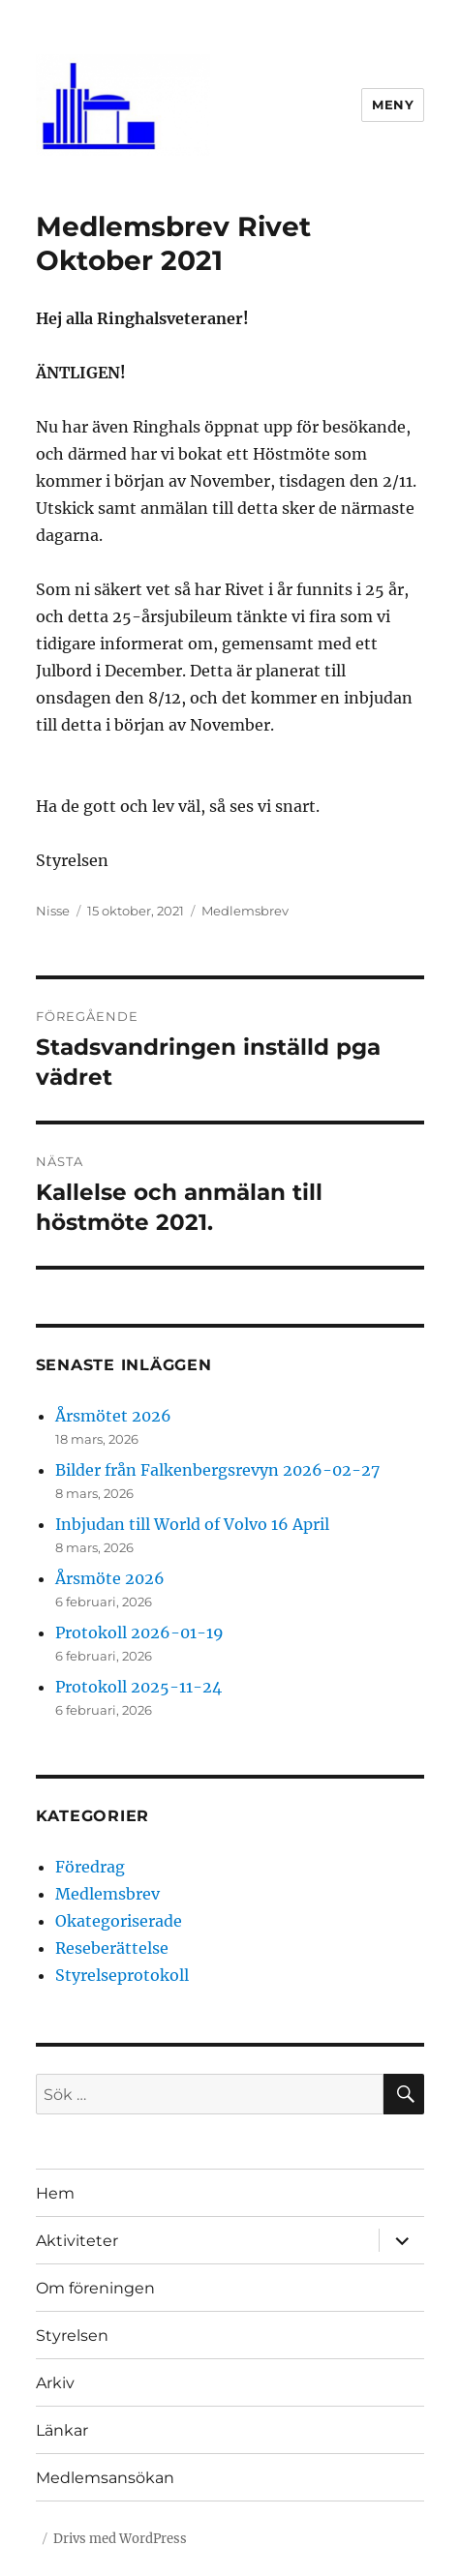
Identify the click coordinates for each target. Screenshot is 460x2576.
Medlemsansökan (105, 2478)
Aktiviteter (77, 2241)
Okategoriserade (118, 1921)
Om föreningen (95, 2288)
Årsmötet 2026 (113, 1415)
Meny (393, 104)
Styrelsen (72, 2335)
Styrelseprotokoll (122, 1975)
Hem (55, 2193)
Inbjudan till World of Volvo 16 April (192, 1524)
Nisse (53, 910)
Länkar (62, 2430)
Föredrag (90, 1866)
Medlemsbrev (245, 910)
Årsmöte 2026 (110, 1578)
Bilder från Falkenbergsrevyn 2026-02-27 (217, 1470)
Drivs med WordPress (120, 2539)
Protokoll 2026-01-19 (139, 1632)
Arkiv (55, 2383)
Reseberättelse (112, 1948)
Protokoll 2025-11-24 (138, 1686)
